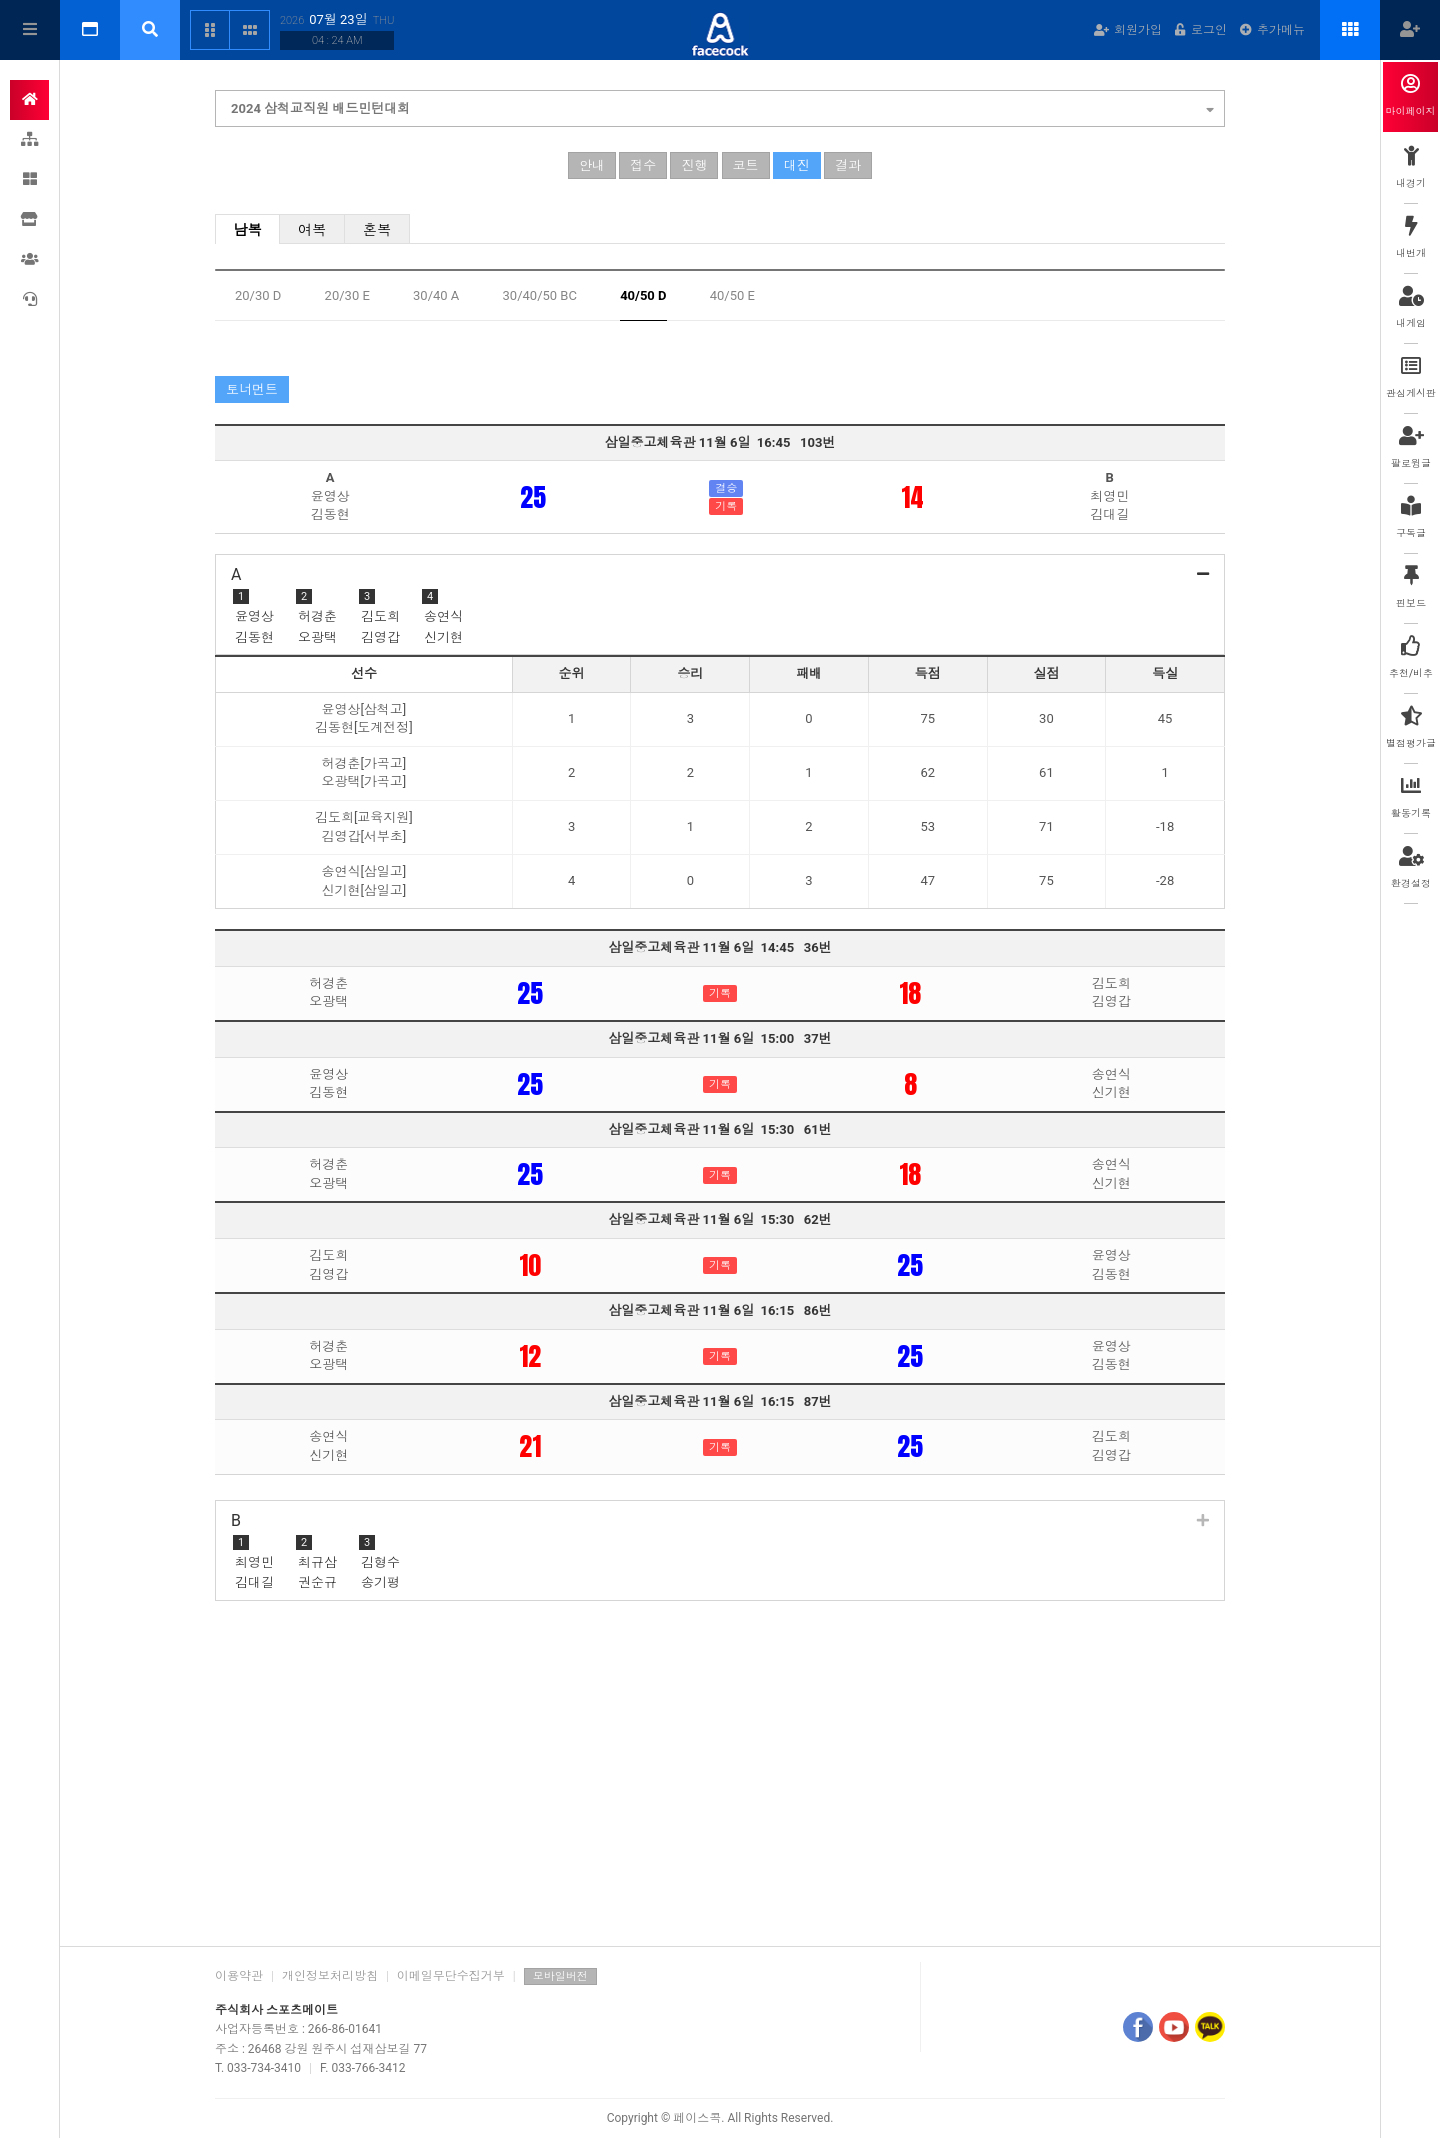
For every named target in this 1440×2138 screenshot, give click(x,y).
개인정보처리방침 (330, 1976)
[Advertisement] (720, 1776)
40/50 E (732, 295)
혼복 (377, 230)
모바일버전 (560, 1976)
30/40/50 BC (540, 295)
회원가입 (1128, 30)
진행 (694, 165)
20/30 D (258, 295)
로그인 (1201, 30)
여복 (312, 230)
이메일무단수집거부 (451, 1976)
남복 (247, 230)
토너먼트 (252, 389)
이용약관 (239, 1976)
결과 (848, 165)
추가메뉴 (1272, 30)
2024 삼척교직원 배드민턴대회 (722, 106)
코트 (746, 165)
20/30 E (347, 295)
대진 (797, 165)
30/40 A (436, 295)
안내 (592, 165)
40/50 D (643, 295)
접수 (643, 165)
